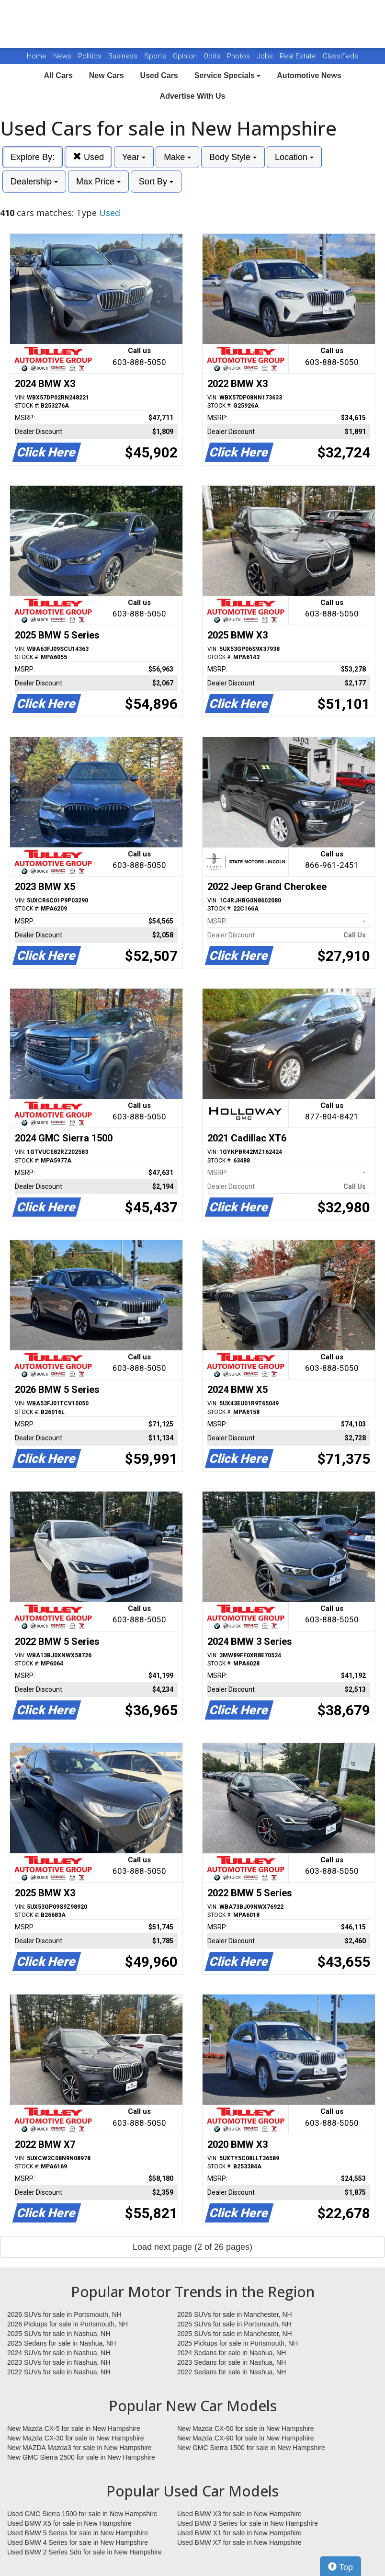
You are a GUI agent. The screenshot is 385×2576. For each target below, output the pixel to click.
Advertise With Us (193, 96)
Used (88, 157)
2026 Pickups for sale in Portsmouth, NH (67, 2324)
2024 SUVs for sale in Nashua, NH (59, 2353)
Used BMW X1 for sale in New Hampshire (239, 2533)
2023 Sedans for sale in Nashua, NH (231, 2362)
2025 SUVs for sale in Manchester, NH (234, 2333)
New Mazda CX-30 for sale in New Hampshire (75, 2438)
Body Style (233, 157)
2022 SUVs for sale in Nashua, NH (59, 2372)
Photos (239, 56)
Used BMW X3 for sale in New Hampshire (239, 2514)
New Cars (106, 75)
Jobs (266, 56)
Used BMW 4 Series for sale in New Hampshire (77, 2542)
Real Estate (299, 56)
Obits (213, 56)
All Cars (58, 75)
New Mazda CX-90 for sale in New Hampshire (245, 2438)
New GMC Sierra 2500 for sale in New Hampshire (81, 2457)
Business (123, 56)
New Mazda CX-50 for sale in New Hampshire (245, 2428)
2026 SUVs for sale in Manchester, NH (234, 2314)
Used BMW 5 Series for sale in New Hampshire (77, 2533)
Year (134, 157)
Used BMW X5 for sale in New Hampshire (69, 2523)
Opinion (186, 56)
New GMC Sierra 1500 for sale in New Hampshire (251, 2447)
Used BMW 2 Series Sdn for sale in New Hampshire (84, 2552)
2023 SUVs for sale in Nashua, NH (59, 2362)
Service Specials (227, 75)
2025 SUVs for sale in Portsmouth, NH (234, 2324)
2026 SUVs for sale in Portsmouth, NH (64, 2314)
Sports (156, 56)
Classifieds (340, 56)
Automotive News (309, 75)
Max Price (98, 181)
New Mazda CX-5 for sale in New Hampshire (73, 2428)
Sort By (156, 181)
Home (36, 56)
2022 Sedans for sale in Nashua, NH (231, 2372)
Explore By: (33, 157)
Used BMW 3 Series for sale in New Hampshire (247, 2523)
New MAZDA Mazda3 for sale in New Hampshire (79, 2447)
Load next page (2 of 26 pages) (192, 2247)
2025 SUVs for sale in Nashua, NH (59, 2333)
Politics (90, 56)
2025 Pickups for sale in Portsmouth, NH (237, 2343)
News (62, 56)
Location (294, 157)
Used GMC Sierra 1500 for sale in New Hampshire (82, 2514)
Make (177, 157)
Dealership (34, 181)
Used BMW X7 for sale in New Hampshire (239, 2542)
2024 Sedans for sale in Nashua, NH (231, 2353)
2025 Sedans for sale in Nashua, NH (61, 2343)
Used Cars (159, 75)
